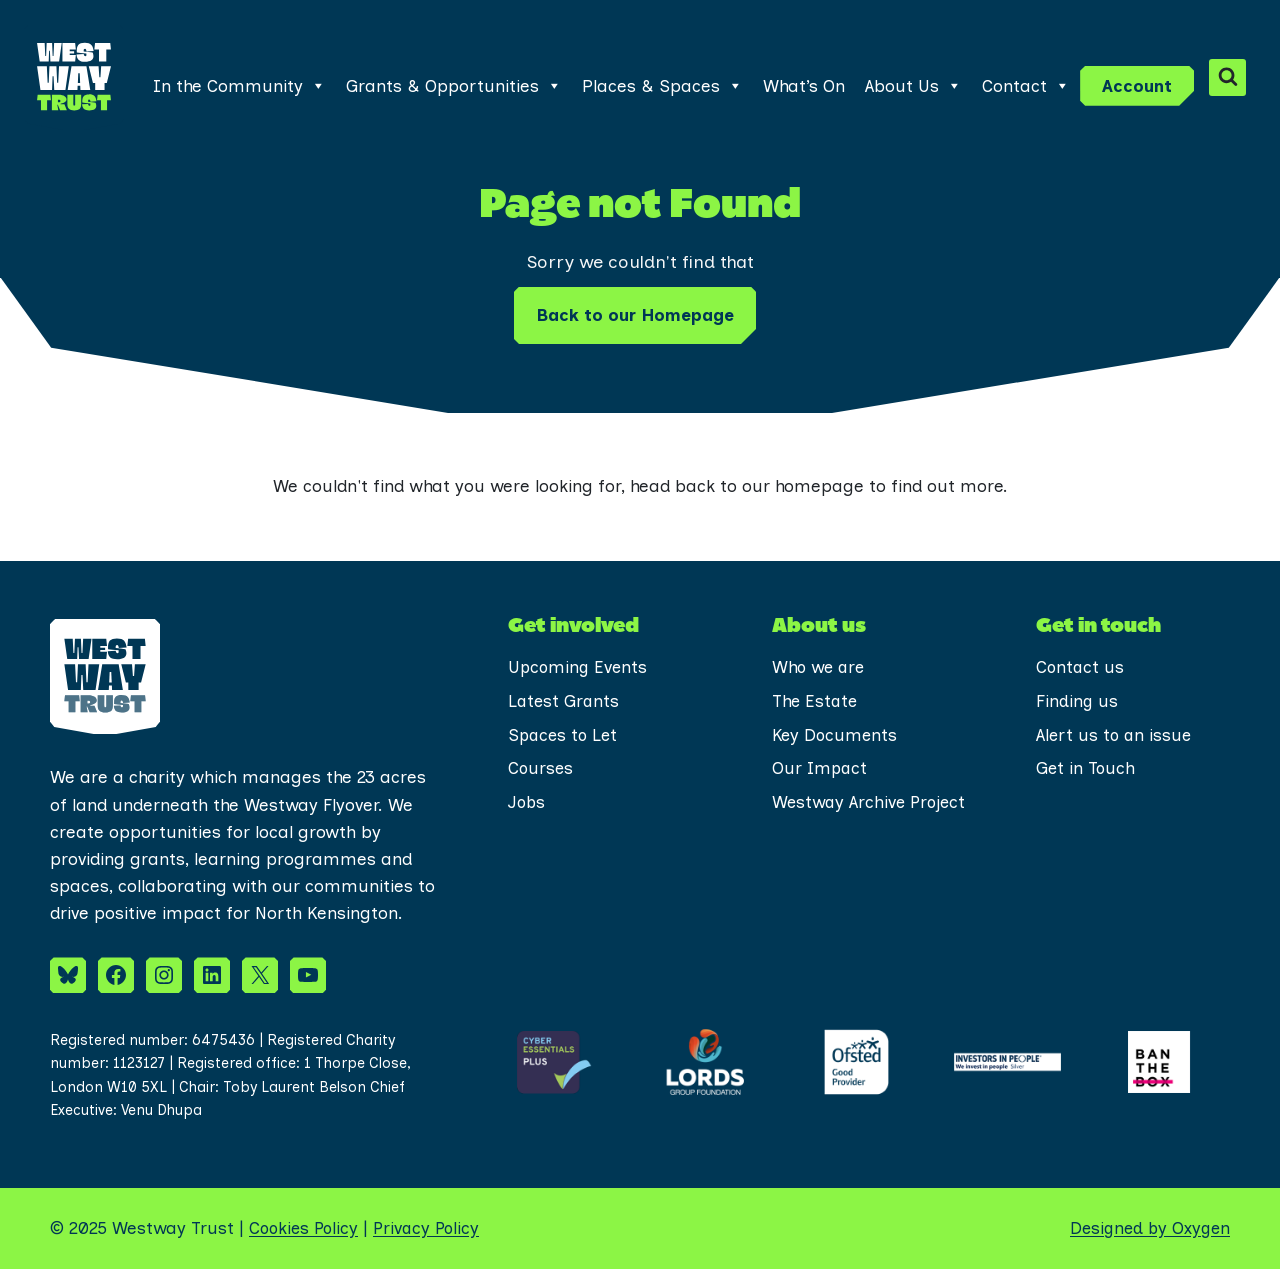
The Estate (816, 701)
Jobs (527, 803)
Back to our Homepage (635, 315)
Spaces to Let (565, 735)
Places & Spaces (662, 86)
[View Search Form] (1227, 77)
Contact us (1081, 667)
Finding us (1077, 701)
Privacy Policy (433, 1228)
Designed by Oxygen (1147, 1228)
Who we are (820, 667)
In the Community (239, 86)
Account (1137, 86)
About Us (913, 86)
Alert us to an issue (1115, 735)
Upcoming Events (579, 667)
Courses (541, 769)
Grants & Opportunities (454, 86)
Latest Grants (565, 701)
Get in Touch (1086, 769)
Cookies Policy (306, 1228)
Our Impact (821, 769)
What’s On (804, 86)
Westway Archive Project (840, 818)
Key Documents (836, 735)
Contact (1026, 86)
